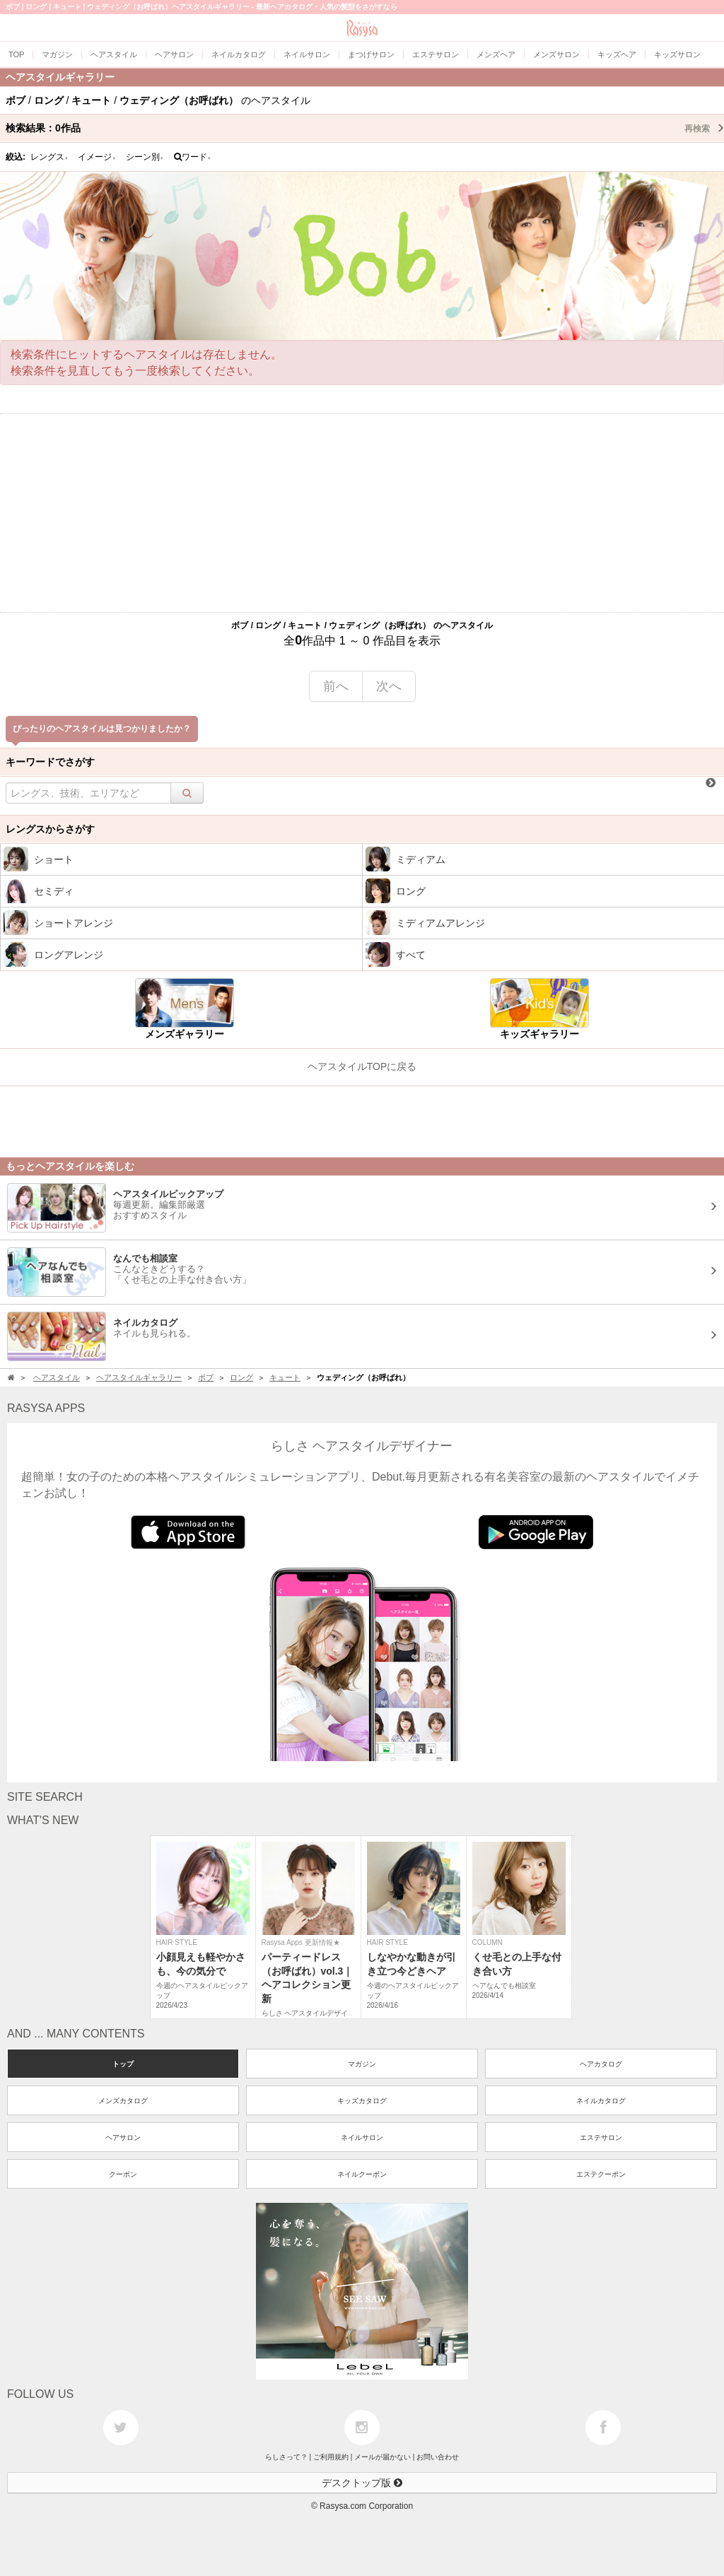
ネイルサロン (362, 2137)
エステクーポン (601, 2174)
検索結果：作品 (365, 128)
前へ (336, 686)
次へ (389, 686)
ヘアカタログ (601, 2064)
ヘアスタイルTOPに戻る (362, 1066)
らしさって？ (286, 2457)
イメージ (97, 157)
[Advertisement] (362, 513)
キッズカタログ (362, 2101)
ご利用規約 (331, 2457)
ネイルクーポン (362, 2174)
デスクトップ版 (362, 2482)
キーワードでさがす (50, 761)
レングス (49, 157)
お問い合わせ (437, 2457)
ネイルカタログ (601, 2101)
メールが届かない (382, 2457)
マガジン (362, 2064)
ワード (192, 157)
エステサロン (601, 2137)
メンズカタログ (123, 2101)
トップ (123, 2064)
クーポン (123, 2174)
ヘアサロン (123, 2137)
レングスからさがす (50, 829)
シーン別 (145, 157)
